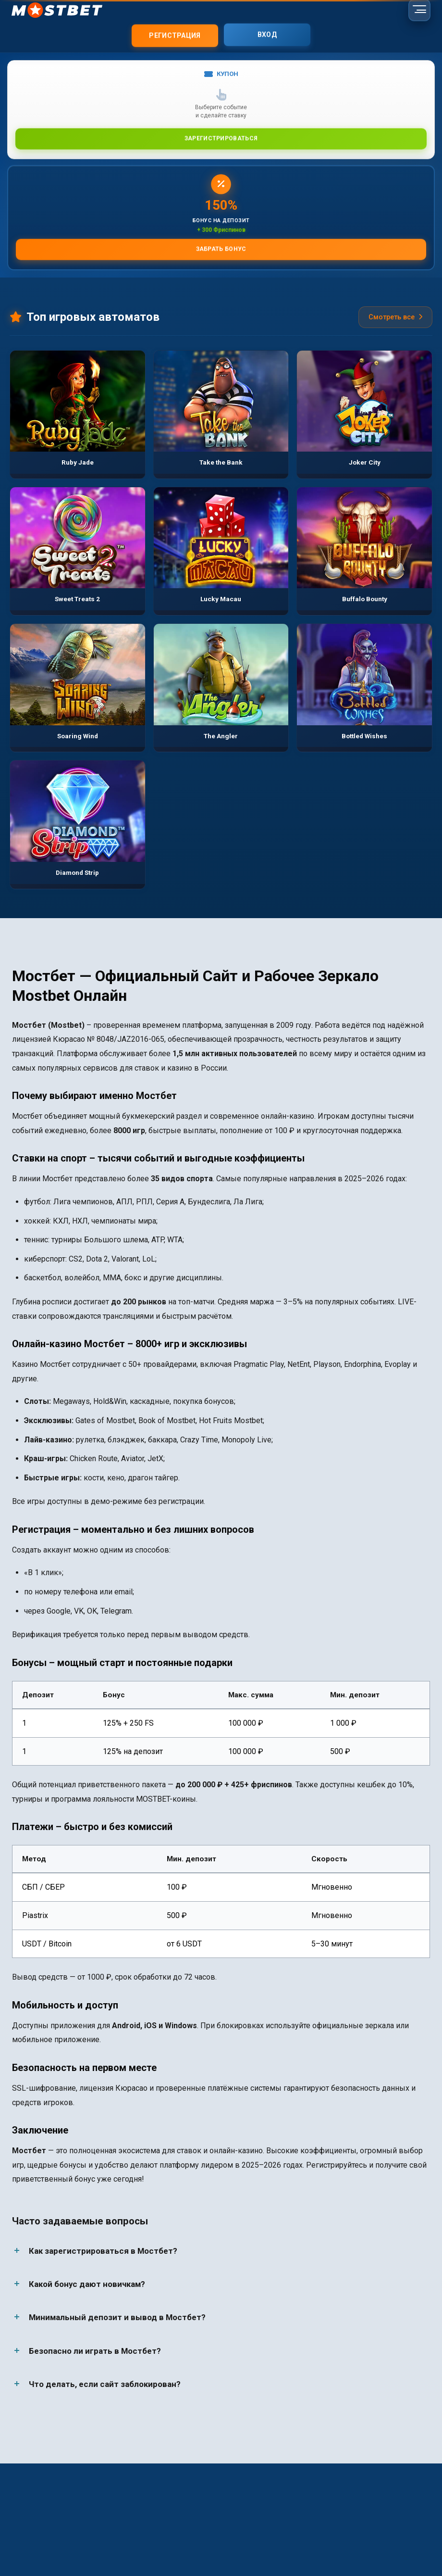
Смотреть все (395, 317)
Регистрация (174, 34)
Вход (267, 34)
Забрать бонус (221, 248)
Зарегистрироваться (221, 137)
